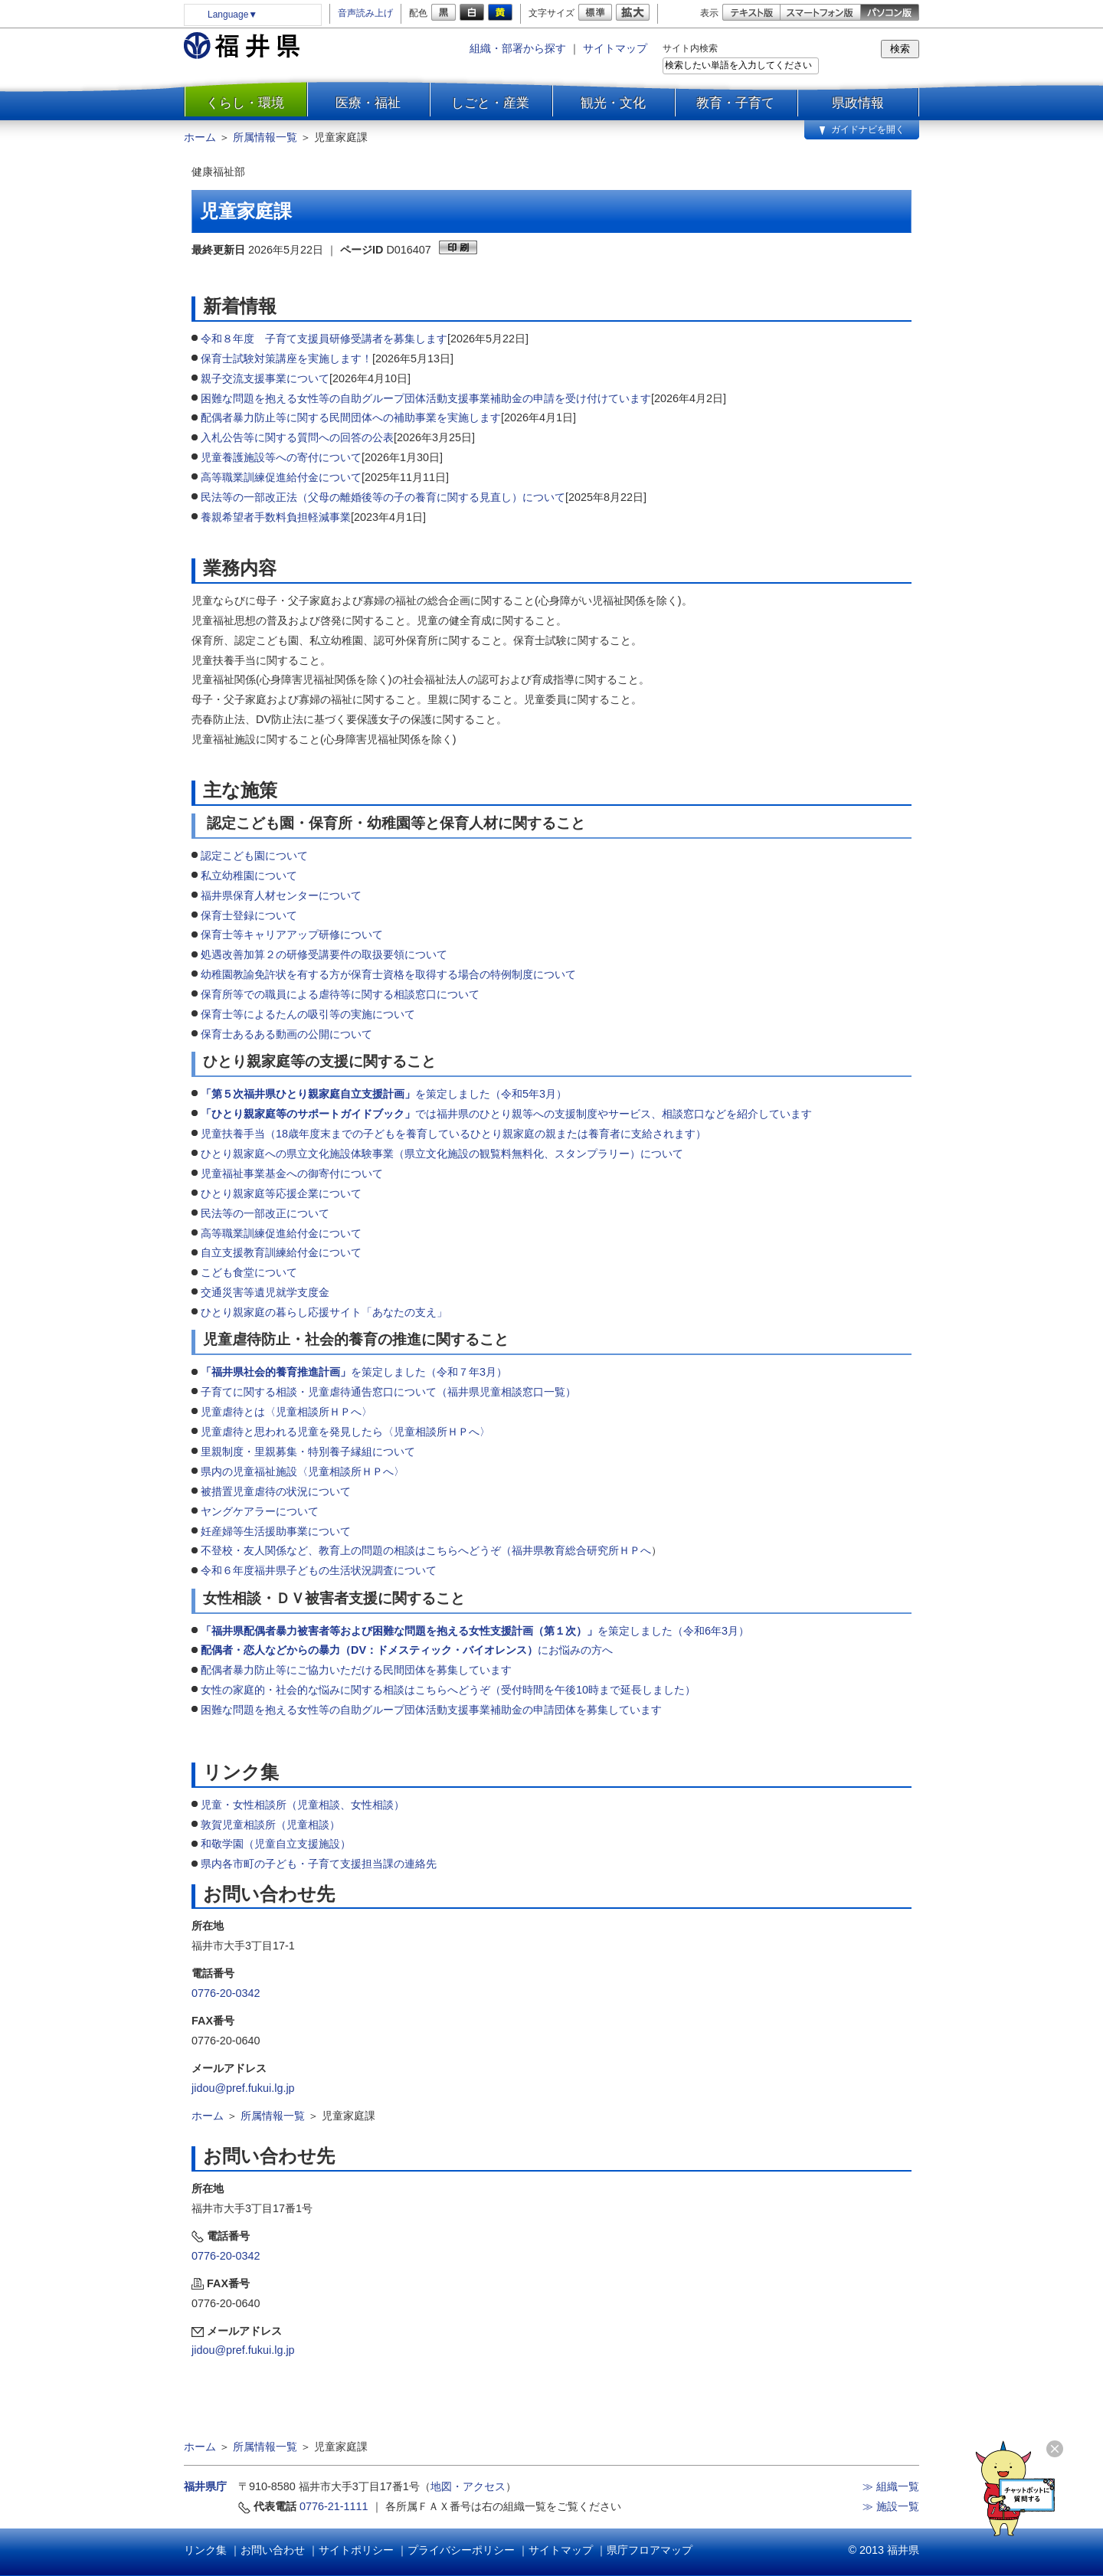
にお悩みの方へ (407, 1650)
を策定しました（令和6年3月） (475, 1631)
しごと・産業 (490, 102)
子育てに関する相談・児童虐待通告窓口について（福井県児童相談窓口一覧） (388, 1392)
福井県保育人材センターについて (281, 895)
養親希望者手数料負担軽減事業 (276, 517)
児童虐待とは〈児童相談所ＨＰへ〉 (286, 1412)
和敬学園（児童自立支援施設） (276, 1844)
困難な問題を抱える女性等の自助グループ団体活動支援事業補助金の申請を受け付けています (426, 398)
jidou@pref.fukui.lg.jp (243, 2088)
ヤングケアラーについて (260, 1511)
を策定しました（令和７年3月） (354, 1372)
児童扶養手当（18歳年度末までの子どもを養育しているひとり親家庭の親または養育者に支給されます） (453, 1134)
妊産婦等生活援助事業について (276, 1531)
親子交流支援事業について (265, 378)
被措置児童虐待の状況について (276, 1491)
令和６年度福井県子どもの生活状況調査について (319, 1570)
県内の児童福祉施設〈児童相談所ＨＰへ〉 (302, 1471)
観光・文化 (613, 102)
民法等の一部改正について (265, 1213)
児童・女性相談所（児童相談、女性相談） (302, 1805)
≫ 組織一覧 (890, 2486)
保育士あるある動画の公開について (286, 1034)
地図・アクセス (468, 2486)
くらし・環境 (245, 102)
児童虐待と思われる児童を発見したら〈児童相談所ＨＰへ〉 (345, 1431)
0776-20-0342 (225, 1993)
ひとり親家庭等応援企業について (281, 1193)
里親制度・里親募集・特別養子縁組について (308, 1451)
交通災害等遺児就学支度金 (265, 1292)
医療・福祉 (368, 102)
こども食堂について (249, 1272)
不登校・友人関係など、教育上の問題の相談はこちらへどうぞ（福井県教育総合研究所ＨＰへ (426, 1550)
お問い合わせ (273, 2550)
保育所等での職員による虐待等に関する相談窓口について (340, 994)
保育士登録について (249, 915)
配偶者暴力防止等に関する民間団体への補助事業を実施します (351, 417)
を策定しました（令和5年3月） (384, 1094)
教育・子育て (735, 102)
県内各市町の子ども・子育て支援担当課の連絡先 (319, 1864)
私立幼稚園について (249, 875)
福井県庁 (205, 2486)
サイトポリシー (356, 2550)
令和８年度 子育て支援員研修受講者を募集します (324, 338)
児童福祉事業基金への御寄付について (292, 1173)
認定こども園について (254, 855)
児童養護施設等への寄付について (281, 457)
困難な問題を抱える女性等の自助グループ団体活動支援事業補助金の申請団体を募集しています (431, 1710)
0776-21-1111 (333, 2506)
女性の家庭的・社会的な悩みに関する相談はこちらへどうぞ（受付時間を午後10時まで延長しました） (448, 1690)
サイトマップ (615, 48)
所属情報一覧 (265, 137)
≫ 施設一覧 (890, 2506)
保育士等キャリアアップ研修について (292, 934)
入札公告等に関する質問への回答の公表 (297, 437)
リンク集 (205, 2550)
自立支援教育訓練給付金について (281, 1252)
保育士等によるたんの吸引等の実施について (308, 1014)
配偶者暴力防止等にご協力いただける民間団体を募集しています (356, 1670)
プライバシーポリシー (461, 2550)
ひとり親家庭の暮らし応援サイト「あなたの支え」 (324, 1312)
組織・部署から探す (518, 48)
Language (232, 14)
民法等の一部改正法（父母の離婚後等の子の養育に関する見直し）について (383, 497)
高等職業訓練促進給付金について (281, 477)
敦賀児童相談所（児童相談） (270, 1824)
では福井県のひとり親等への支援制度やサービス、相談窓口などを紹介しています (508, 1114)
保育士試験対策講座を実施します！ (286, 358)
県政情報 (858, 102)
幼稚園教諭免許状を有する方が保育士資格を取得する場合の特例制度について (388, 974)
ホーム (200, 137)
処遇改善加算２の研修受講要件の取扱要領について (324, 954)
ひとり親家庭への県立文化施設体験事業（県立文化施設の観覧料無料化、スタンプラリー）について (442, 1153)
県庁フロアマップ (649, 2550)
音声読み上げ (365, 13)
